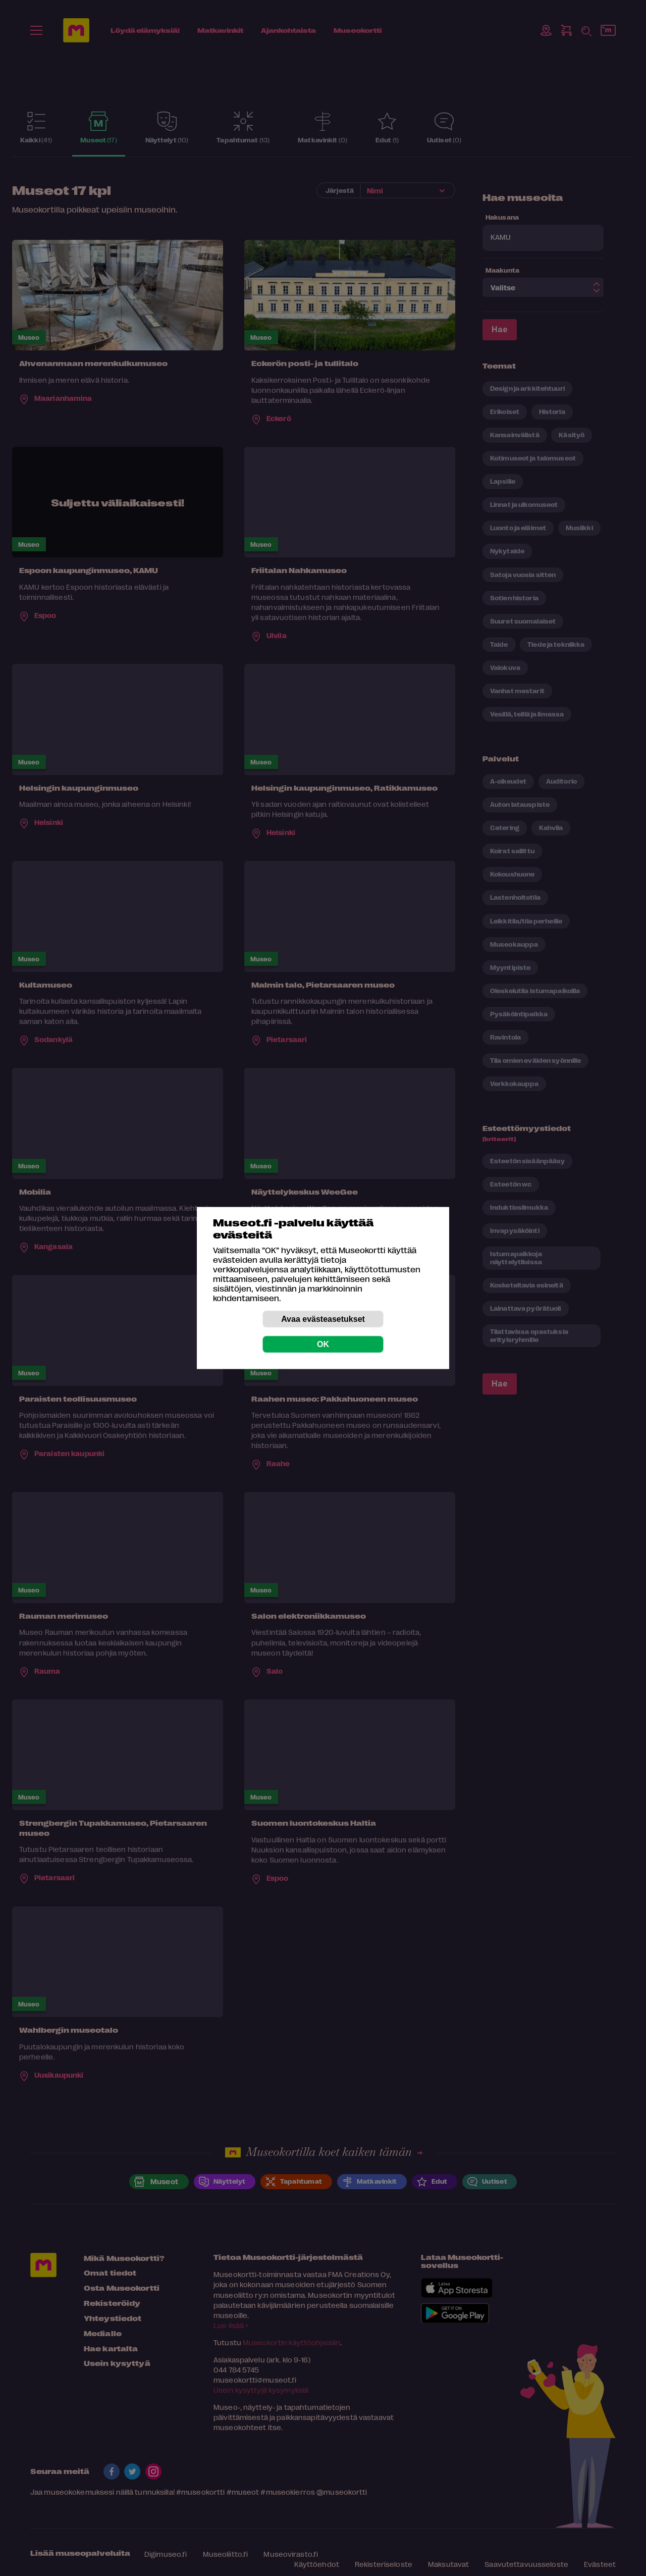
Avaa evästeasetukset (323, 1319)
